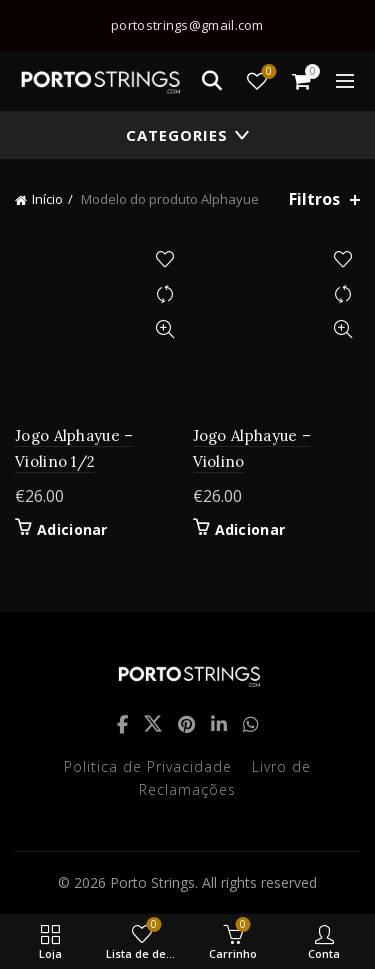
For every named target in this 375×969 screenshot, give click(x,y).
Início (47, 199)
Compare (165, 294)
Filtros (314, 199)
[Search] (212, 81)
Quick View (165, 329)
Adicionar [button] (72, 530)
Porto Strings (152, 882)
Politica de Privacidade (148, 766)
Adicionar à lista (165, 259)
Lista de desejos (267, 72)
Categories (177, 135)
